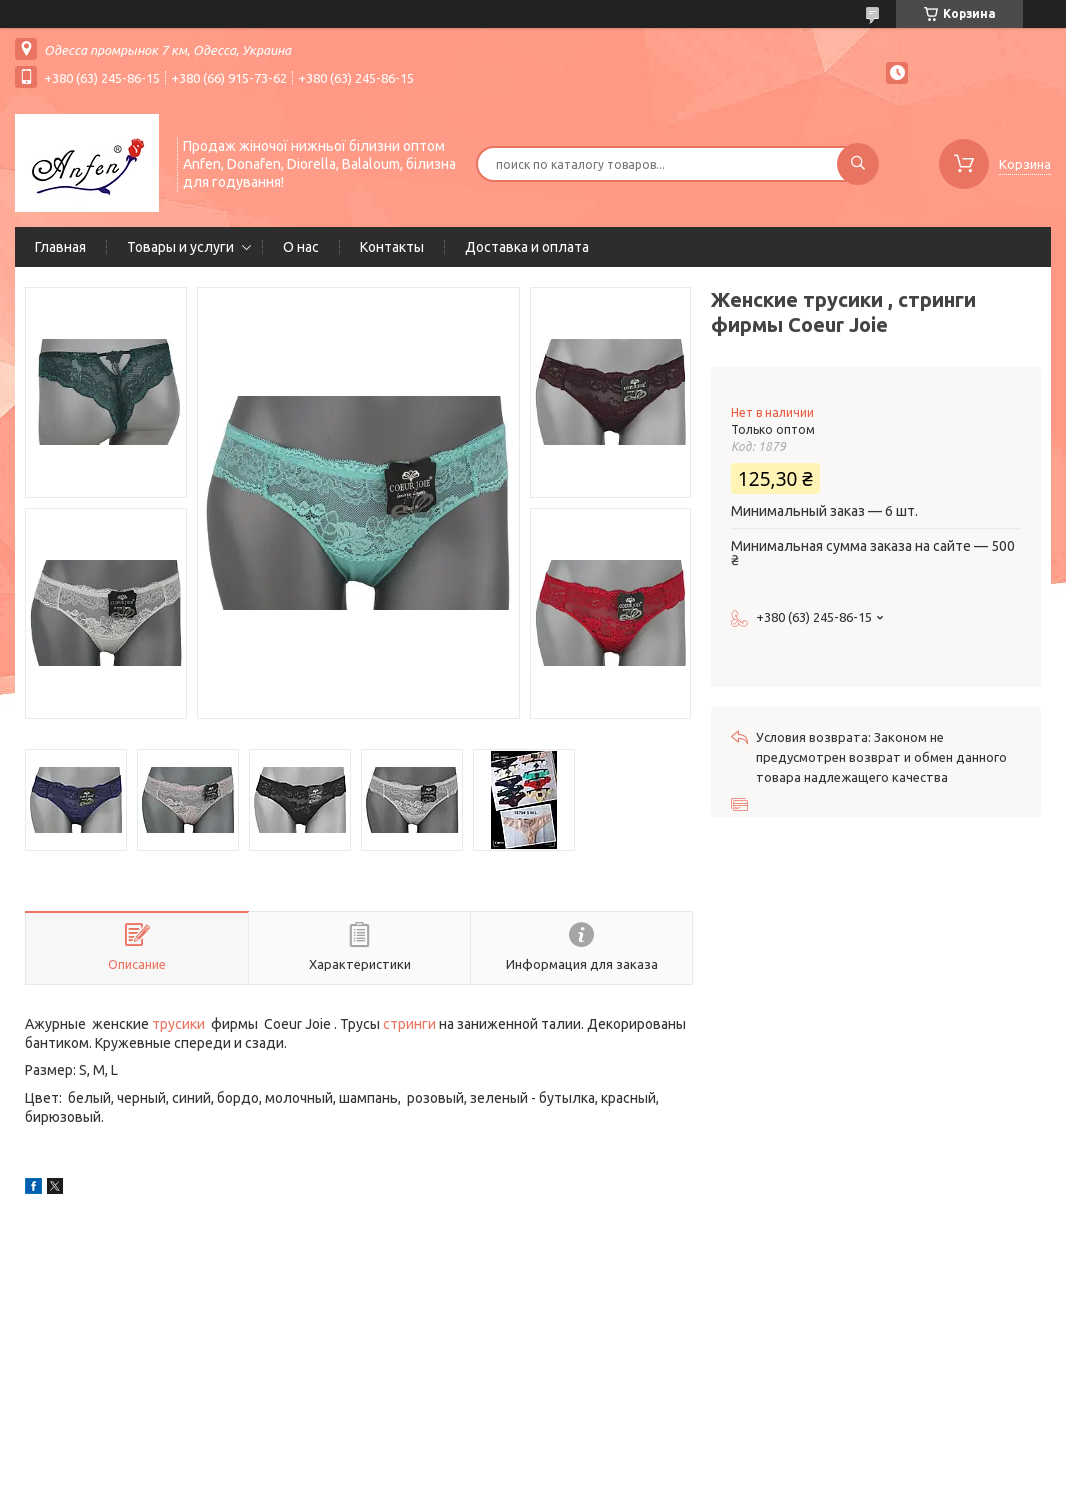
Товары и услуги (180, 247)
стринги (409, 1024)
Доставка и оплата (527, 247)
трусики (178, 1024)
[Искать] (858, 164)
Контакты (392, 247)
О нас (301, 247)
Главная (60, 247)
